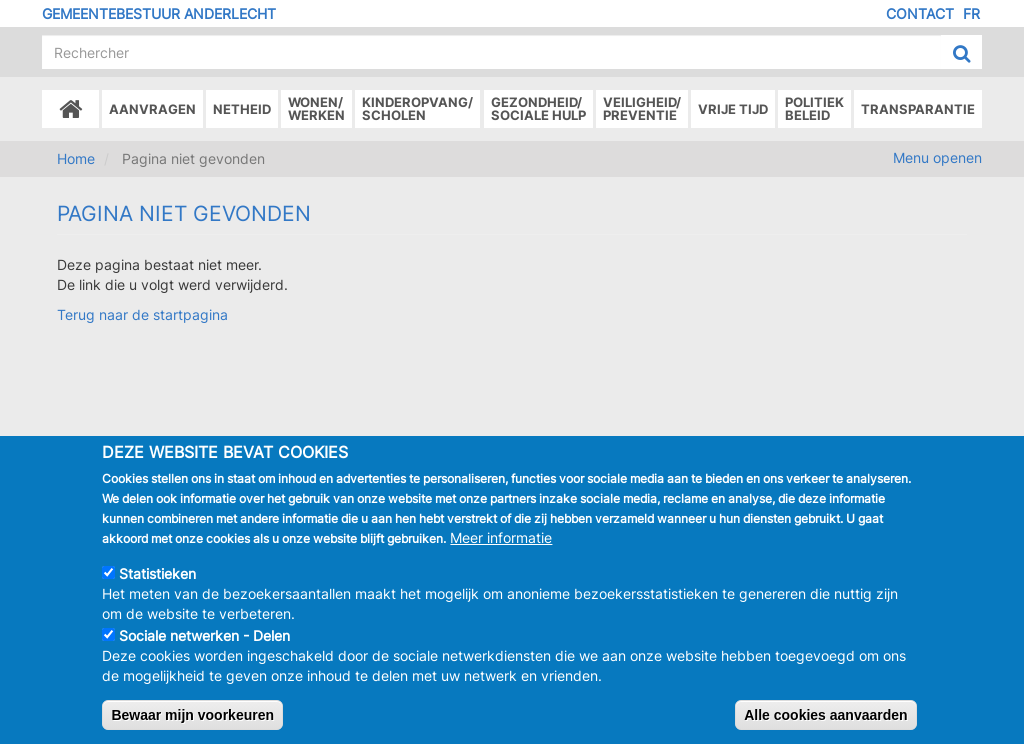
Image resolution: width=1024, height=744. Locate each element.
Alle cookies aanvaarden (825, 716)
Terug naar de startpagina (142, 314)
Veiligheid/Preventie (642, 108)
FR (971, 13)
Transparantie (918, 109)
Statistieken (157, 574)
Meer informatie (501, 538)
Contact (920, 13)
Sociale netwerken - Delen (204, 636)
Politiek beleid (814, 108)
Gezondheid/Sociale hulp (538, 108)
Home (76, 158)
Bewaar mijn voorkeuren (192, 716)
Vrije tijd (733, 109)
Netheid (242, 109)
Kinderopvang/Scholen (417, 108)
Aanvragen (152, 109)
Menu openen (937, 157)
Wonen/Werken (316, 108)
